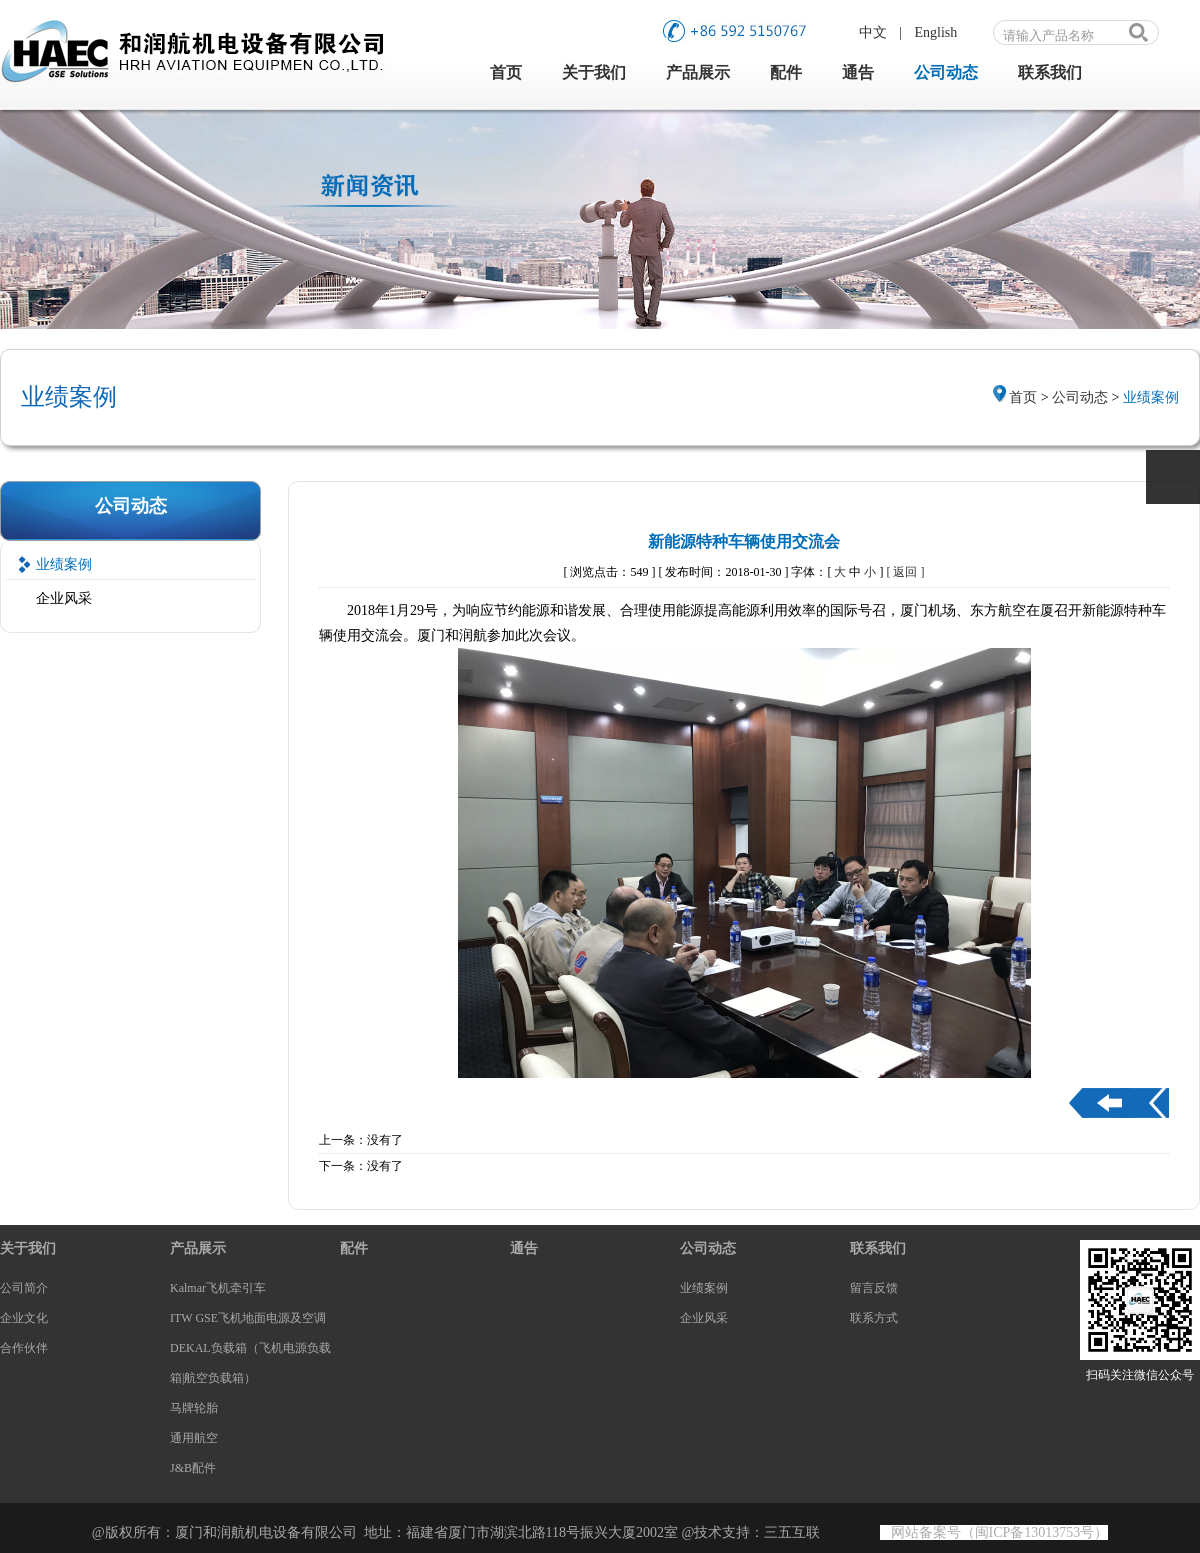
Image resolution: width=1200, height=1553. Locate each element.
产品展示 (698, 72)
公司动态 (946, 72)
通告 (858, 72)
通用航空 (194, 1438)
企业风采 (64, 598)
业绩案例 (64, 564)
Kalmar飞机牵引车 (218, 1288)
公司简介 (24, 1288)
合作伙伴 (24, 1348)
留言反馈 (874, 1288)
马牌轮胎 (194, 1408)
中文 (873, 32)
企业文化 (24, 1318)
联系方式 (874, 1318)
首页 (506, 72)
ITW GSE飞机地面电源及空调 (248, 1318)
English (936, 32)
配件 (786, 72)
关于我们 (594, 72)
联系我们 (1050, 72)
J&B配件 (193, 1468)
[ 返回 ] (905, 572)
